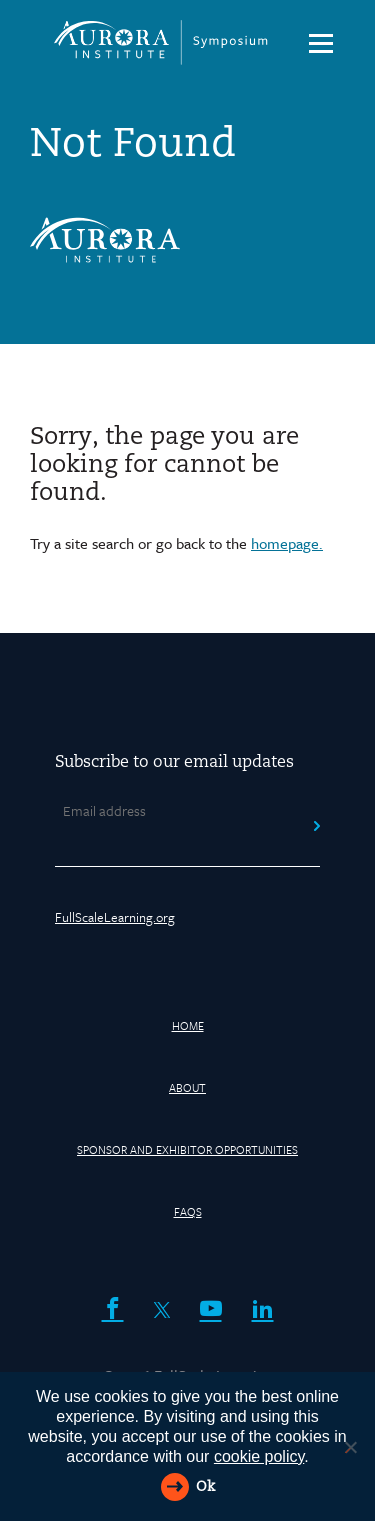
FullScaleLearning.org (115, 917)
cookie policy (259, 1456)
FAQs (188, 1211)
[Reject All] (350, 1447)
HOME (188, 1025)
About (187, 1087)
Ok (205, 1487)
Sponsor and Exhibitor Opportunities (187, 1149)
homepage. (287, 543)
